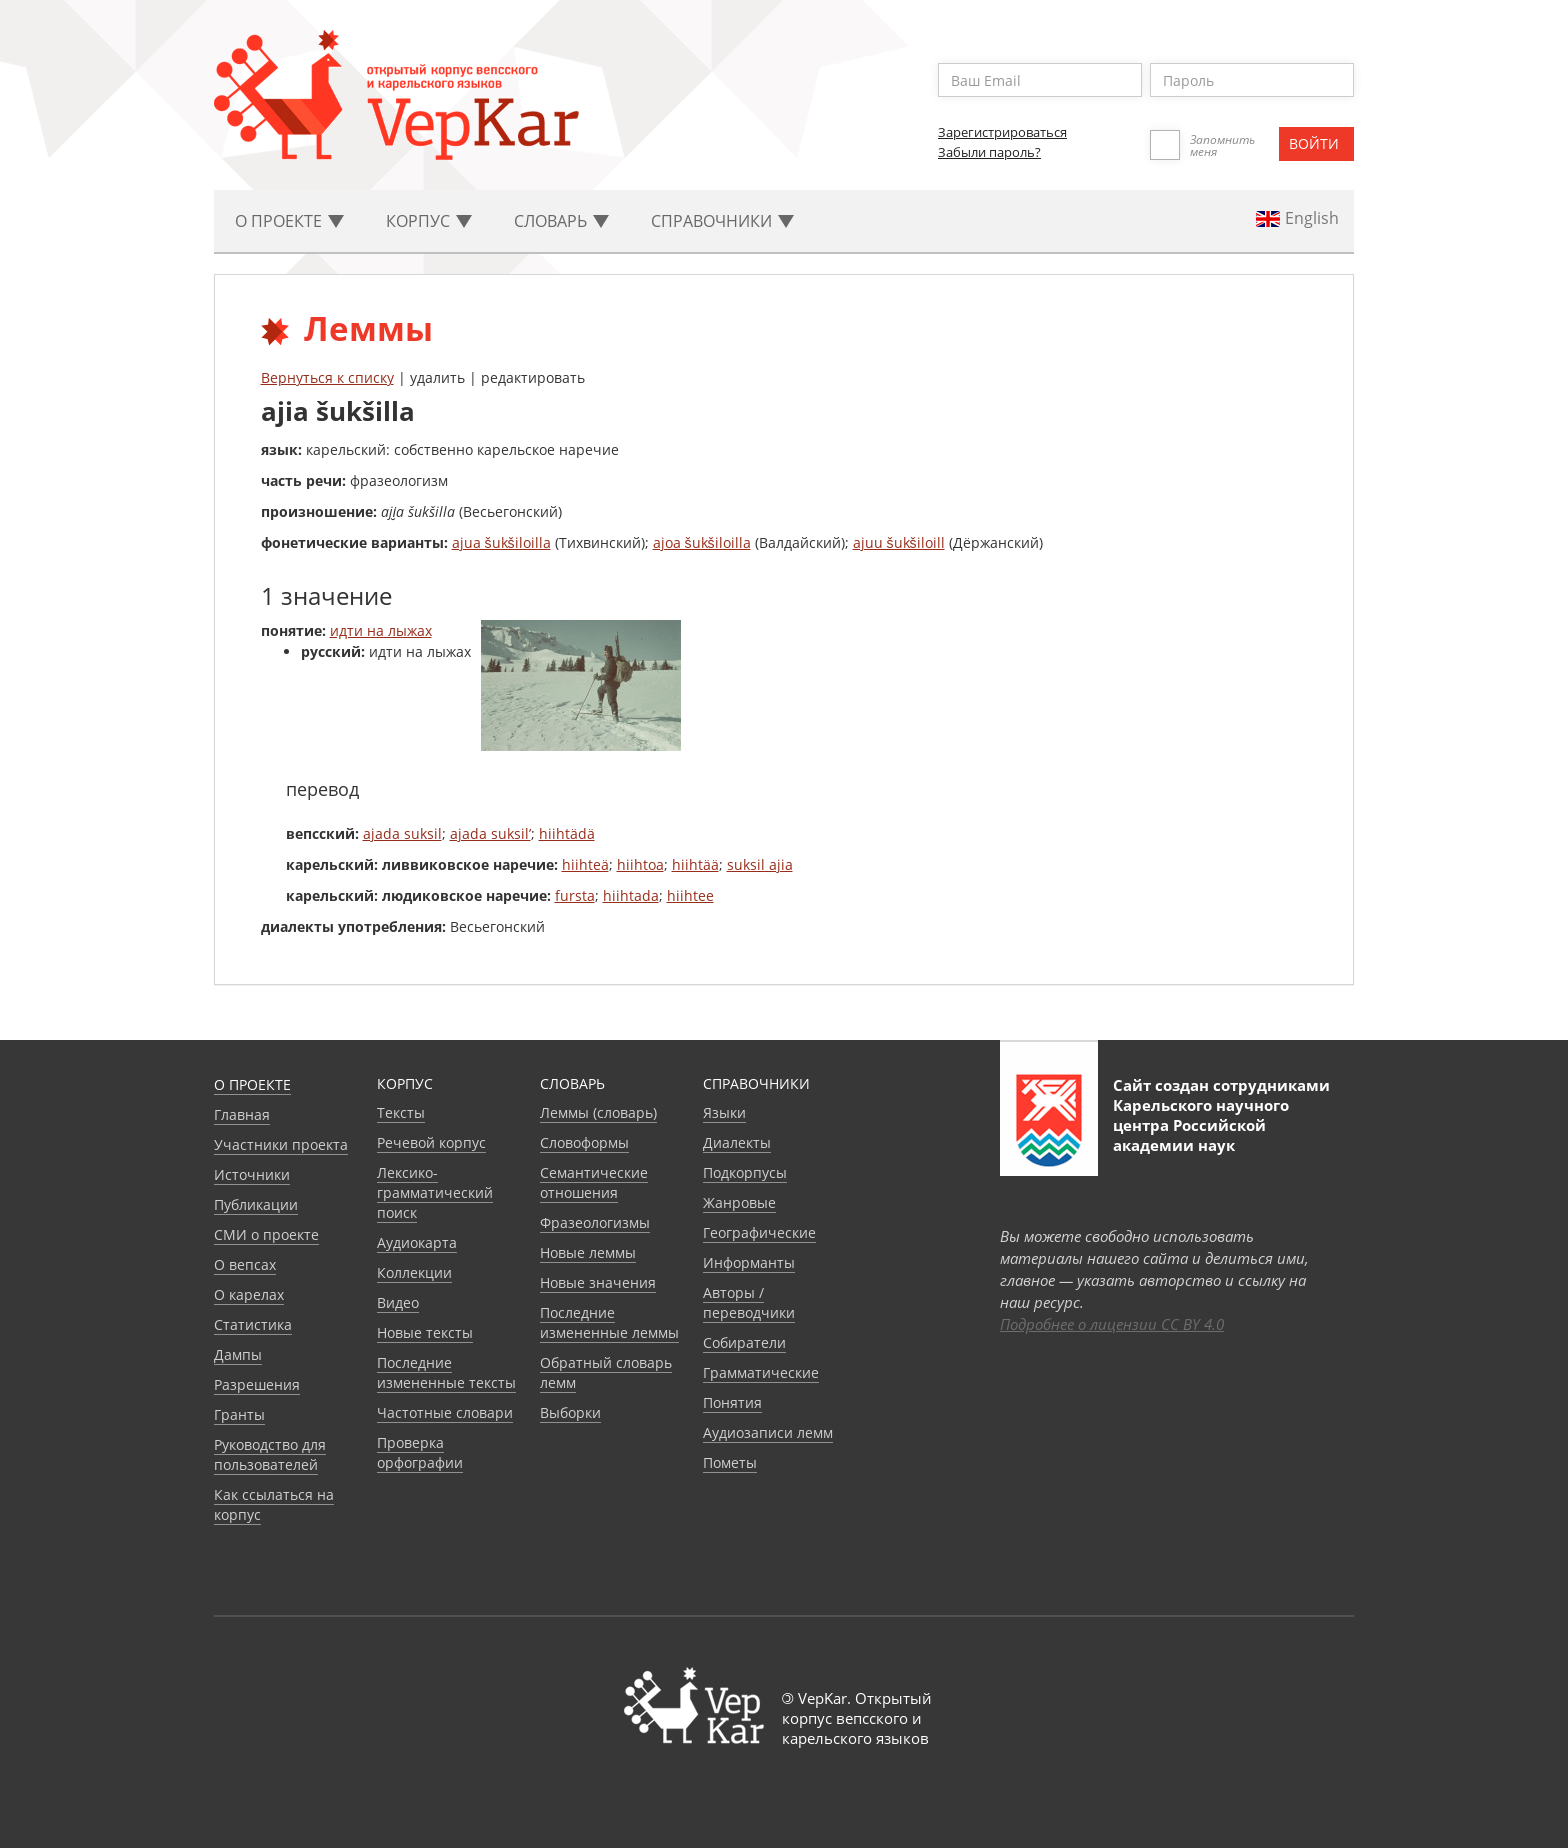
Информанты (749, 1262)
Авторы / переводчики (749, 1302)
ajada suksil (402, 833)
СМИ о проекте (266, 1234)
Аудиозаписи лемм (768, 1432)
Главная (242, 1114)
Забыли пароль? (989, 152)
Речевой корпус (431, 1142)
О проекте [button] (289, 221)
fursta (575, 895)
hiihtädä (567, 833)
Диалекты (737, 1142)
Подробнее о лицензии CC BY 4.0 (1112, 1324)
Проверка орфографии (420, 1452)
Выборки (570, 1412)
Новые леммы (588, 1252)
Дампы (238, 1354)
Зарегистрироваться (1002, 132)
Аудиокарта (417, 1242)
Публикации (256, 1204)
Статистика (253, 1324)
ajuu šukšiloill (899, 542)
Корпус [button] (429, 221)
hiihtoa (640, 864)
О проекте (252, 1084)
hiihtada (631, 895)
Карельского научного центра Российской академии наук (1201, 1125)
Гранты (239, 1414)
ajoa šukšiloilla (702, 542)
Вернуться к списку (327, 377)
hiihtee (690, 895)
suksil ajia (760, 864)
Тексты (401, 1112)
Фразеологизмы (595, 1222)
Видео (398, 1302)
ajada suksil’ (490, 833)
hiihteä (585, 864)
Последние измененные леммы (609, 1322)
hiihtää (695, 864)
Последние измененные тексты (446, 1372)
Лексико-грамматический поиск (435, 1192)
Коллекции (414, 1272)
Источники (252, 1174)
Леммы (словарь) (598, 1112)
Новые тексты (425, 1332)
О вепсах (245, 1264)
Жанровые (739, 1202)
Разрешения (257, 1384)
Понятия (732, 1402)
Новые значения (598, 1282)
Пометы (730, 1462)
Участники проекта (281, 1144)
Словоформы (584, 1142)
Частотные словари (445, 1412)
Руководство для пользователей (270, 1454)
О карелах (249, 1294)
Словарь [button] (561, 221)
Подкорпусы (745, 1172)
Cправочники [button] (722, 221)
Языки (724, 1112)
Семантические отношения (594, 1182)
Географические (759, 1232)
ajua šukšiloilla (501, 542)
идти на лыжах (381, 630)
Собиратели (744, 1342)
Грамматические (761, 1372)
